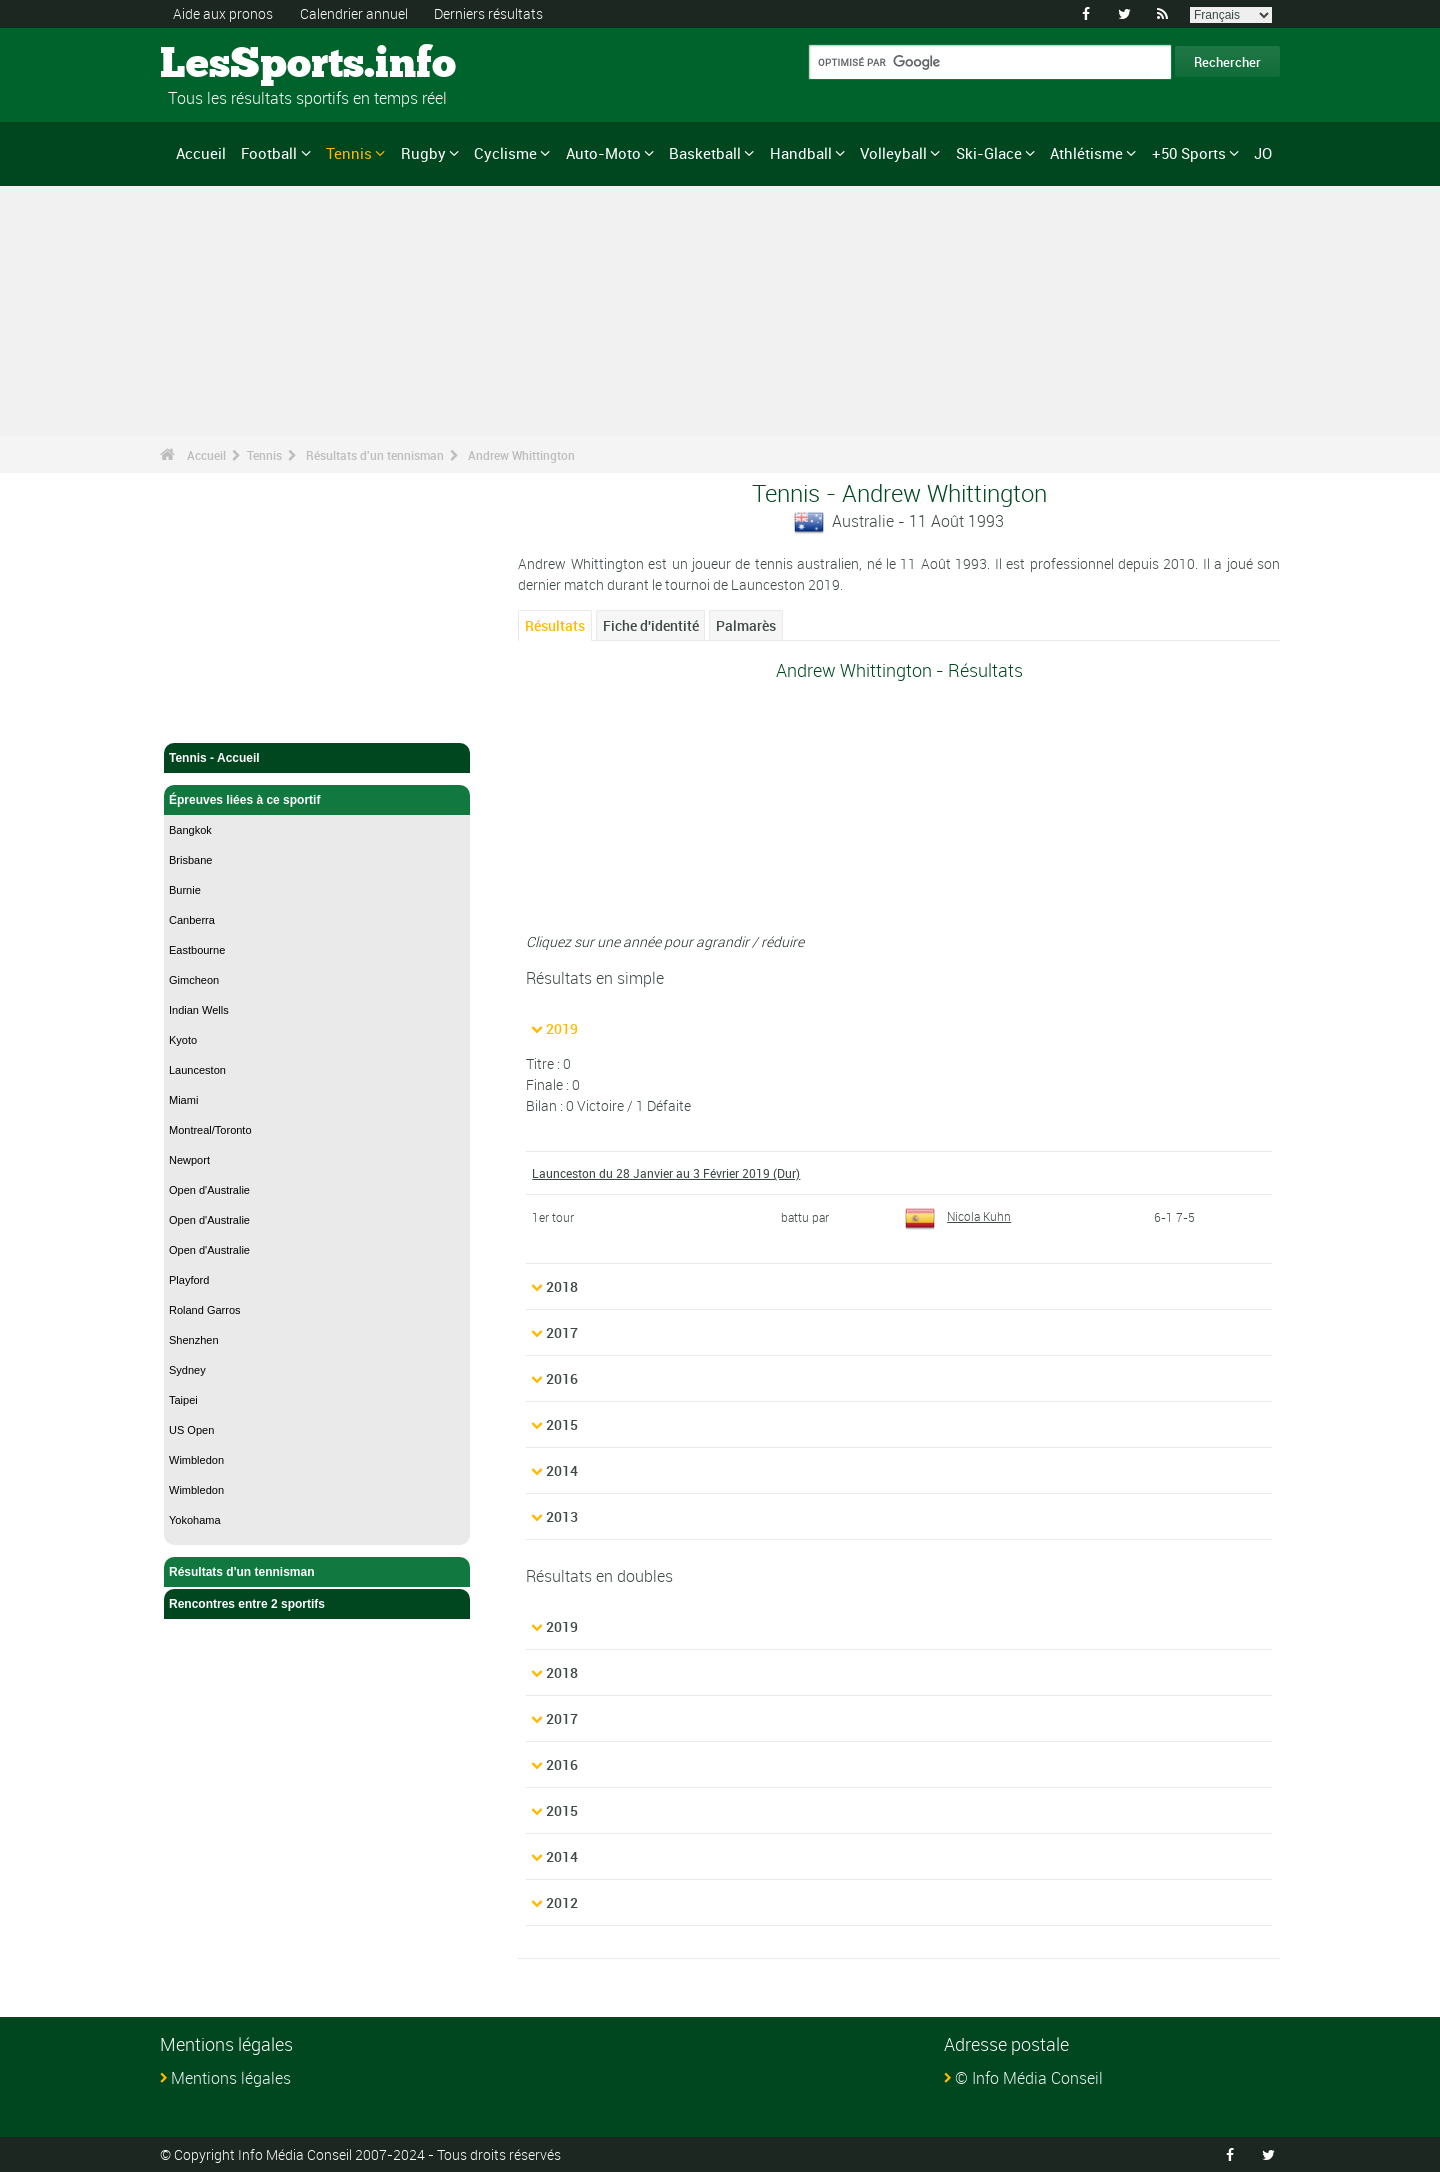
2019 (562, 1028)
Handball (801, 153)
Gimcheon (194, 980)
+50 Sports (1189, 153)
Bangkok (190, 830)
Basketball (705, 153)
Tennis (349, 153)
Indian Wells (199, 1010)
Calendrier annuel (354, 13)
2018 (562, 1286)
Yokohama (195, 1520)
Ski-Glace (989, 153)
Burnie (185, 890)
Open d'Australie (209, 1190)
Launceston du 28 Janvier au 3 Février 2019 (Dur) (666, 1173)
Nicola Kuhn (958, 1216)
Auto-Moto (603, 153)
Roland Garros (205, 1310)
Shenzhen (194, 1340)
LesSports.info (235, 65)
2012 (562, 1902)
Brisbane (190, 860)
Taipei (183, 1400)
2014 (562, 1470)
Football (269, 153)
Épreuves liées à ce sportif (317, 800)
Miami (183, 1100)
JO (1263, 153)
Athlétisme (1086, 153)
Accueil (201, 153)
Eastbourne (197, 950)
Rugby (423, 153)
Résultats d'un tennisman (375, 455)
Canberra (192, 920)
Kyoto (183, 1040)
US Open (191, 1430)
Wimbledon (196, 1460)
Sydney (187, 1370)
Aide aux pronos (223, 13)
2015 (562, 1424)
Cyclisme (505, 153)
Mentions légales (231, 2078)
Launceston (197, 1070)
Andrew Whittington (521, 455)
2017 (562, 1332)
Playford (189, 1280)
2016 (562, 1378)
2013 (562, 1516)
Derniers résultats (488, 13)
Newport (189, 1160)
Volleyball (893, 153)
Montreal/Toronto (210, 1130)
